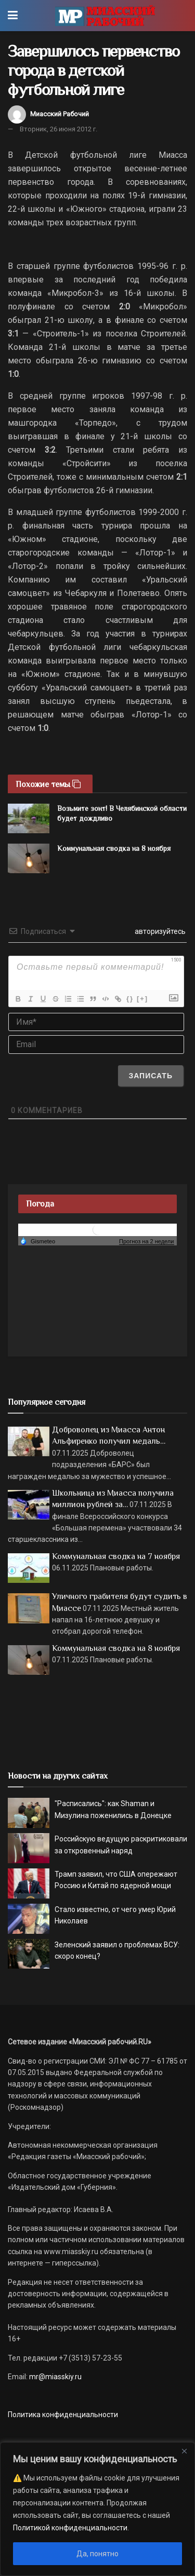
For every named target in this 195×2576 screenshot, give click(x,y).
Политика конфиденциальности (63, 2414)
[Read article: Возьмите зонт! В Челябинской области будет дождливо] (28, 818)
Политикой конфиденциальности (70, 2528)
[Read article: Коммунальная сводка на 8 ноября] (28, 858)
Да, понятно (97, 2554)
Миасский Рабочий (59, 114)
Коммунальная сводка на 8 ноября (114, 848)
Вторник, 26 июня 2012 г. (58, 129)
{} (130, 998)
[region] (97, 2509)
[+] (142, 998)
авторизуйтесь (159, 931)
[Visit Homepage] (104, 15)
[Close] (184, 2451)
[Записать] (150, 1075)
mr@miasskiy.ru (55, 2376)
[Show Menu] (13, 15)
